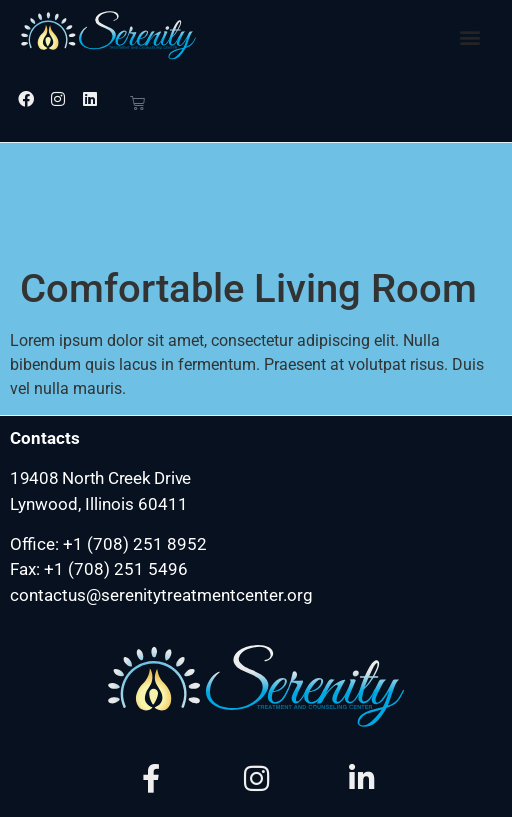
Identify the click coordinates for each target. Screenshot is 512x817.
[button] (470, 36)
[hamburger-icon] (488, 801)
